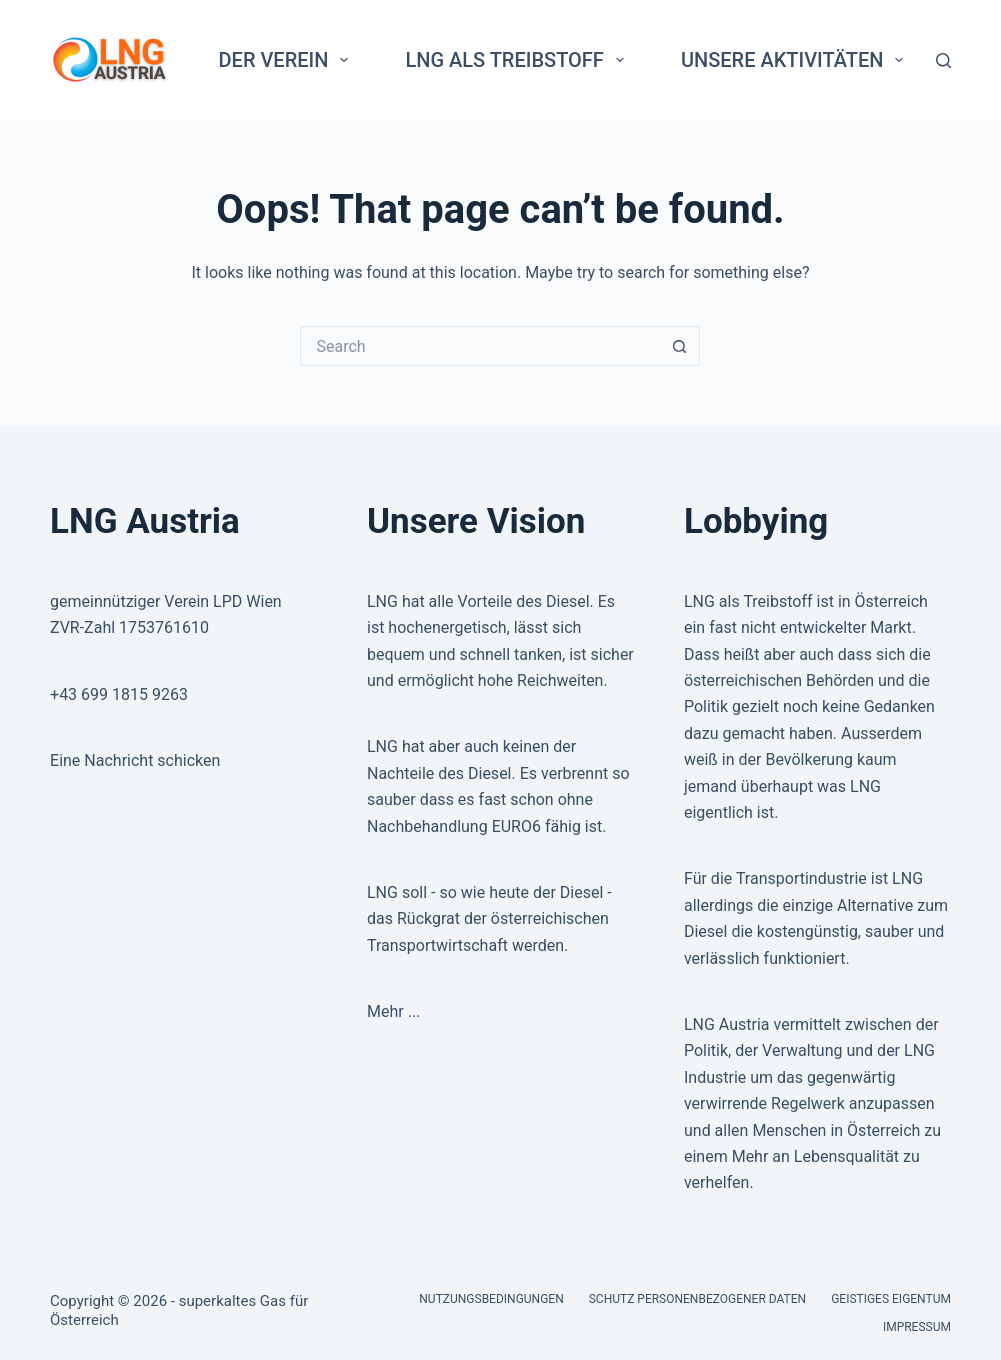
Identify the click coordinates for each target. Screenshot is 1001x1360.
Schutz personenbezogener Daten (697, 1299)
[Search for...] (480, 346)
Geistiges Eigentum (891, 1299)
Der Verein (288, 60)
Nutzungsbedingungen (491, 1299)
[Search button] (680, 346)
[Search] (943, 60)
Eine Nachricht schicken (135, 760)
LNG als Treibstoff (518, 60)
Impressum (917, 1327)
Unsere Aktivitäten (796, 60)
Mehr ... (393, 1011)
